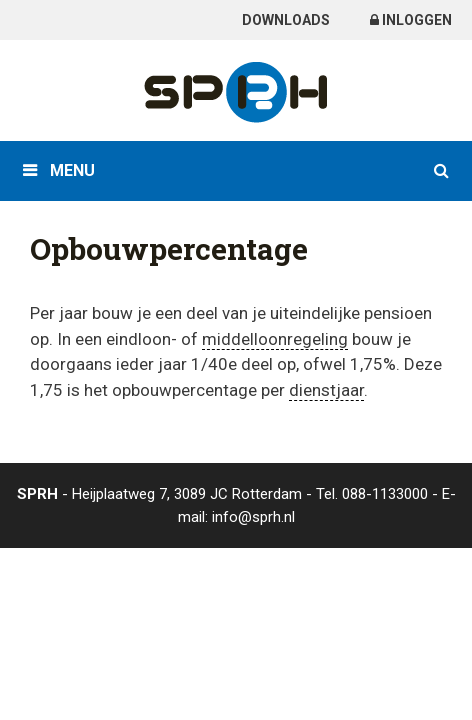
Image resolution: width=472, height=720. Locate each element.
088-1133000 (385, 494)
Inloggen (411, 20)
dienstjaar (326, 390)
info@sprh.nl (253, 517)
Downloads (286, 20)
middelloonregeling (275, 339)
